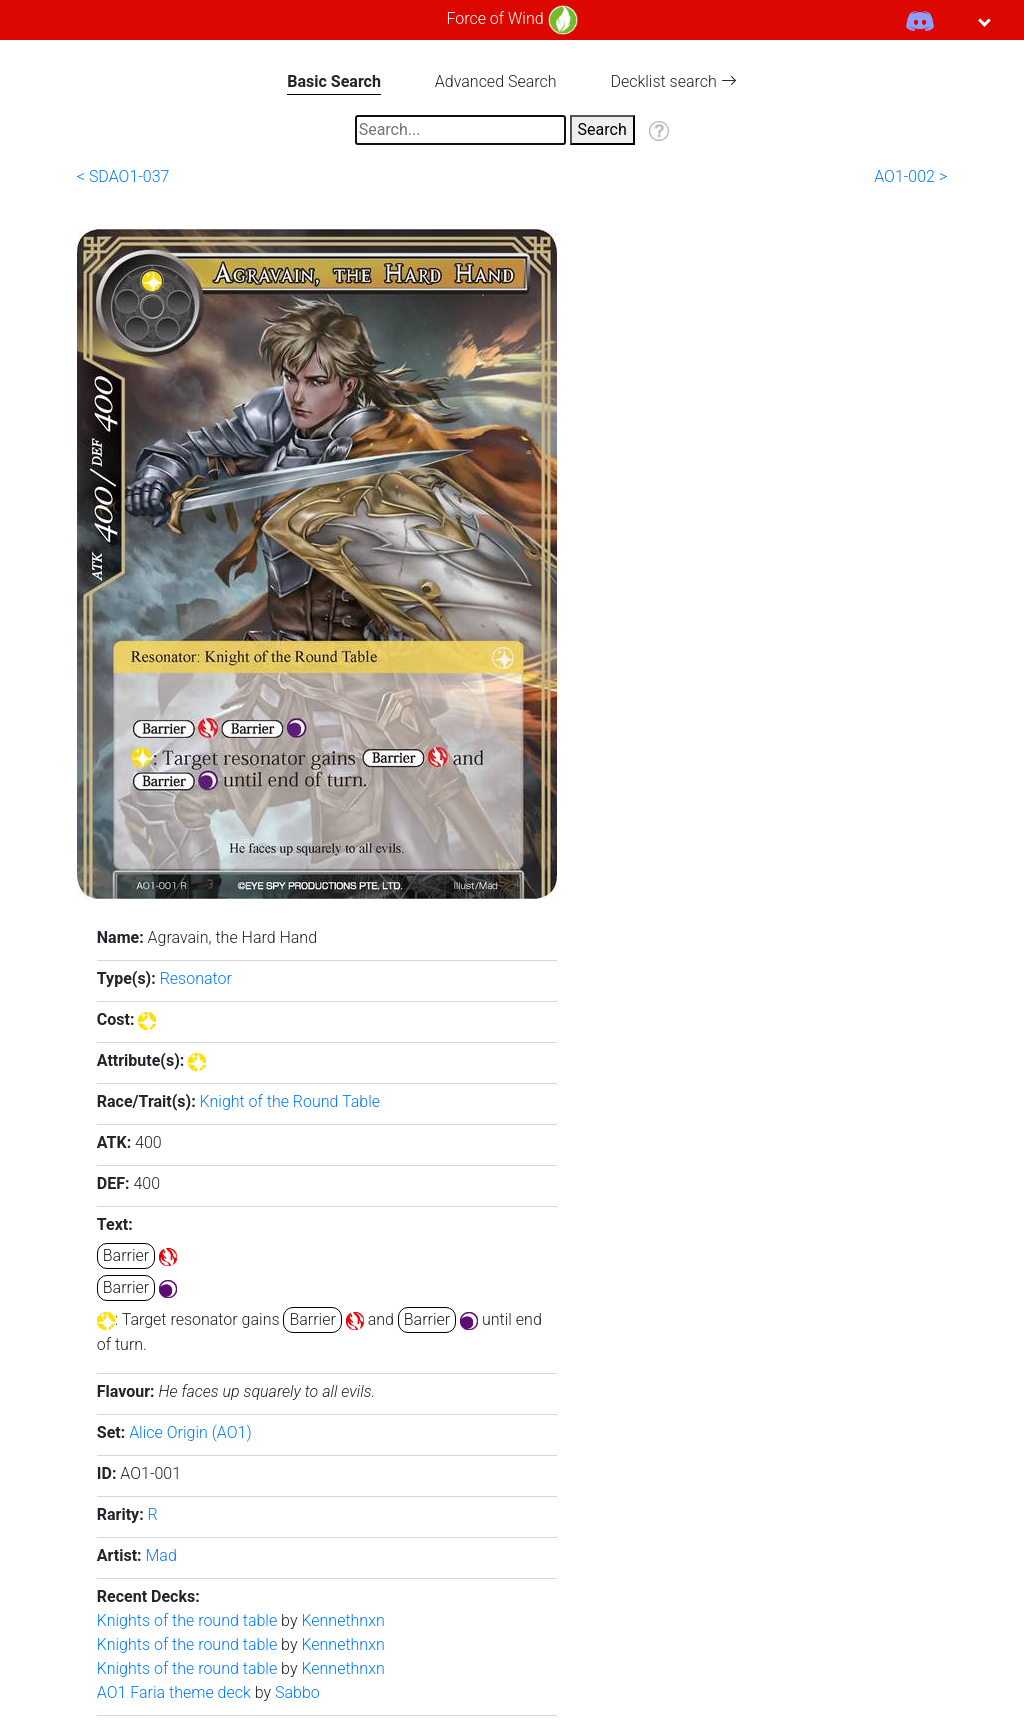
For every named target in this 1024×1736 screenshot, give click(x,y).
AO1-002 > (910, 176)
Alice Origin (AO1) (190, 1432)
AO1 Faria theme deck (176, 1692)
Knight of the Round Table (290, 1101)
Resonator (196, 978)
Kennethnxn (342, 1620)
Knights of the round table (189, 1620)
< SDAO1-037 (123, 176)
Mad (161, 1555)
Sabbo (297, 1692)
